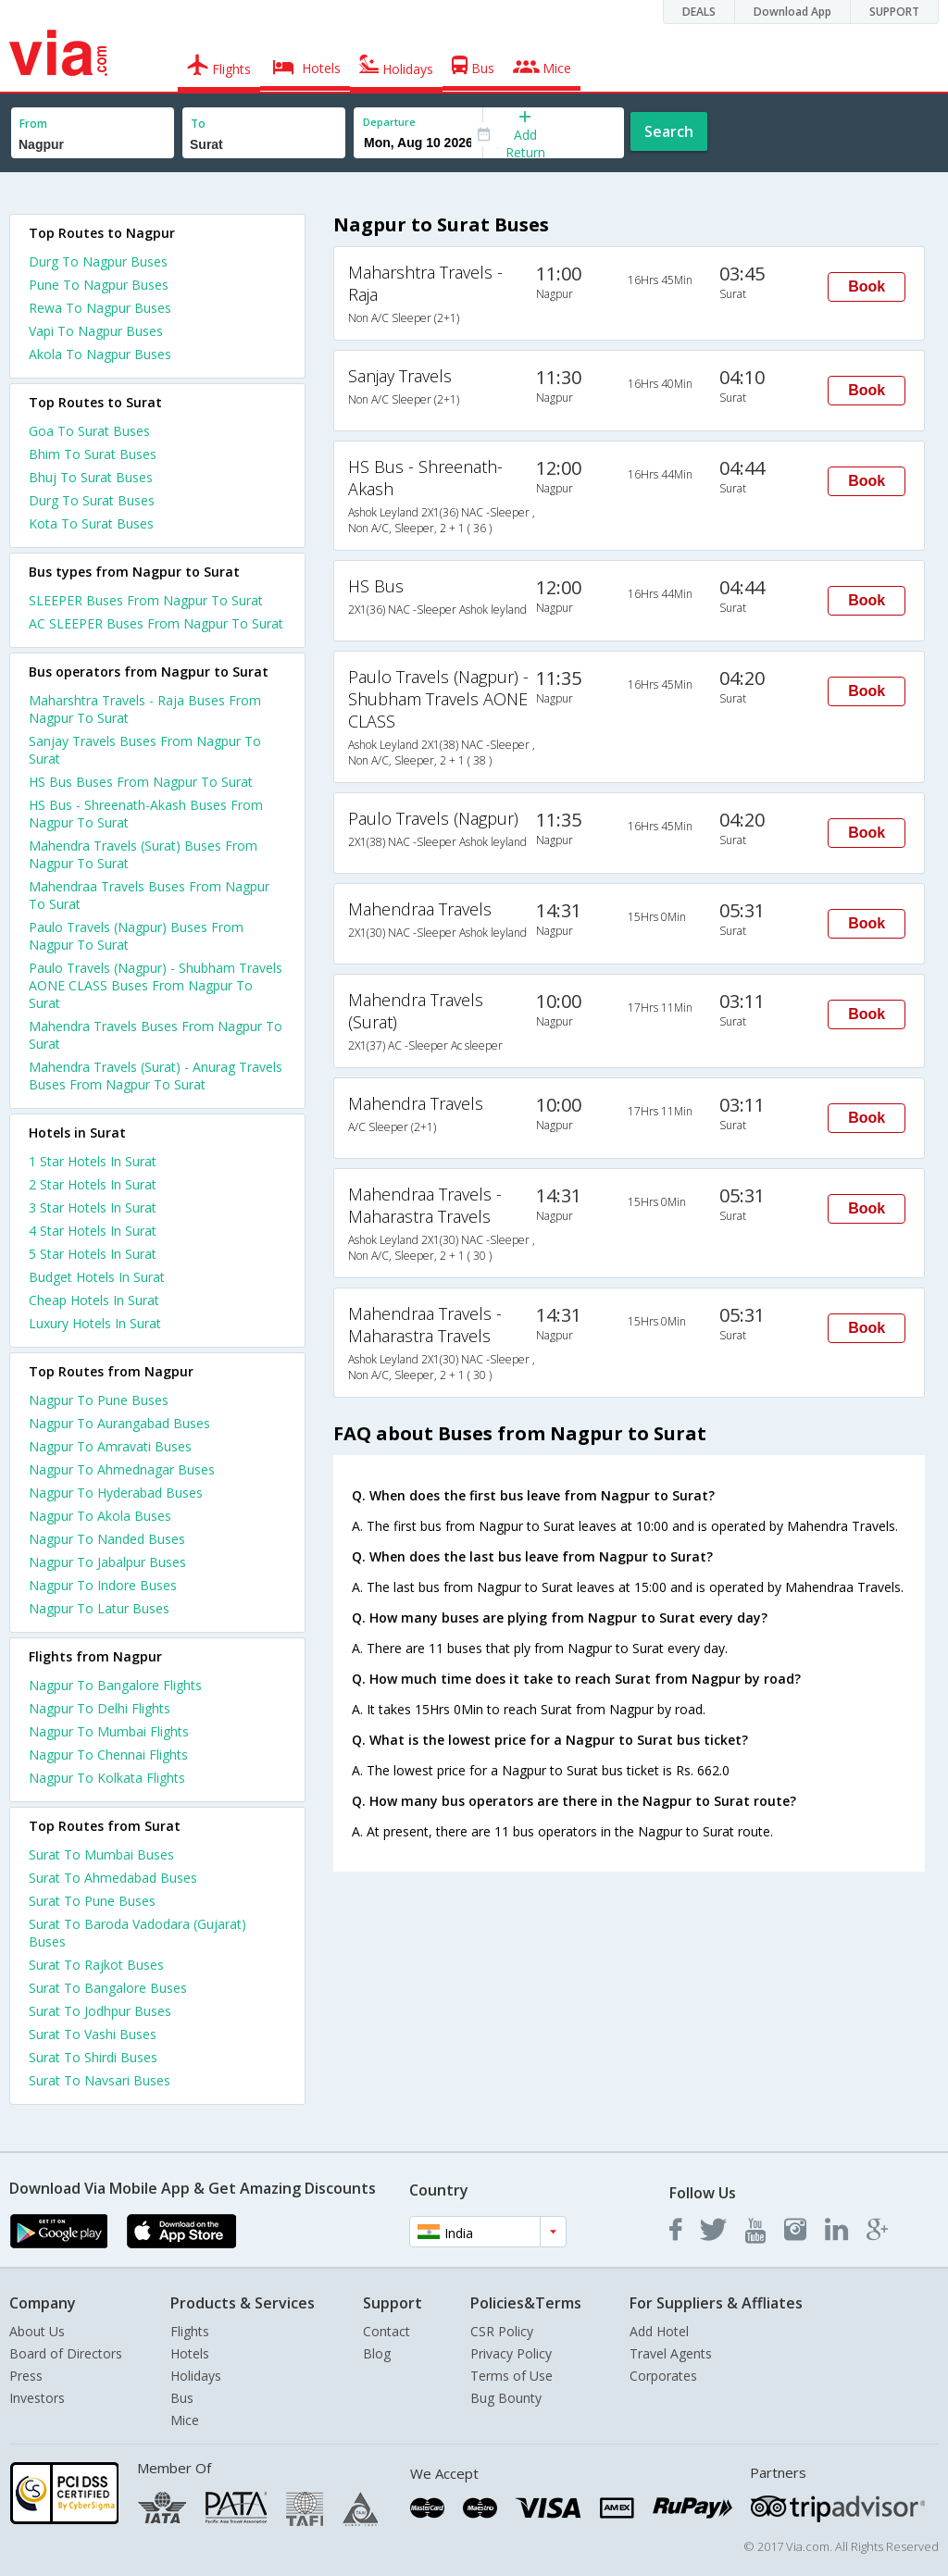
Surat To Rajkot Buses (96, 1964)
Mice (184, 2420)
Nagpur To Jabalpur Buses (107, 1562)
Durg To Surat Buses (92, 500)
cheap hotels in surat (94, 1300)
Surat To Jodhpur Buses (100, 2011)
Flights (189, 2331)
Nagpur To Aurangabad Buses (119, 1423)
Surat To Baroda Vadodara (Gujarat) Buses (137, 1932)
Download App (792, 11)
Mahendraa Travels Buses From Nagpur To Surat (149, 895)
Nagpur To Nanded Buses (107, 1539)
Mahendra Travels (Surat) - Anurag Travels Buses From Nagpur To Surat (155, 1075)
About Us (37, 2331)
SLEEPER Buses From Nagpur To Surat (146, 600)
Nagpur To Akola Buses (100, 1515)
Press (26, 2375)
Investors (37, 2398)
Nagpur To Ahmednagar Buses (122, 1469)
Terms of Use (511, 2375)
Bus (181, 2398)
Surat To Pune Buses (92, 1901)
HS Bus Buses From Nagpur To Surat (141, 781)
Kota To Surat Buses (91, 523)
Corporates (663, 2375)
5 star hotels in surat (92, 1254)
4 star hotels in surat (92, 1230)
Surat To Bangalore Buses (108, 1988)
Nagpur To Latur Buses (99, 1608)
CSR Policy (501, 2331)
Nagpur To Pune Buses (98, 1400)
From (33, 123)
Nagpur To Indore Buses (103, 1585)
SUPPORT (894, 11)
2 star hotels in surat (92, 1184)
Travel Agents (671, 2353)
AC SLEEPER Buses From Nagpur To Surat (156, 623)
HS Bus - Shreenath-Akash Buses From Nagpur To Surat (146, 813)
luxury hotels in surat (95, 1323)
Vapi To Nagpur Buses (96, 331)
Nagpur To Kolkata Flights (107, 1777)
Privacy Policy (511, 2353)
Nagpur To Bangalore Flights (115, 1685)
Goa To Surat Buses (89, 431)
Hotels (189, 2353)
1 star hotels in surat (92, 1161)
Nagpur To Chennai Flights (108, 1754)
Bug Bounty (506, 2398)
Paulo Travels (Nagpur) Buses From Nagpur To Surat (136, 935)
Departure (389, 122)
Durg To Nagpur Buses (98, 261)
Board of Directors (65, 2353)
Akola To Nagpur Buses (100, 354)
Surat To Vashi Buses (92, 2034)
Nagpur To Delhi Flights (99, 1708)
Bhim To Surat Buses (92, 454)
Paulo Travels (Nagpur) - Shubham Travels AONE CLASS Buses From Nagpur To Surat (155, 985)
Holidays (195, 2375)
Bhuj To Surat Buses (91, 477)
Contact (386, 2331)
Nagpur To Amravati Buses (110, 1446)
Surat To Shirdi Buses (93, 2057)
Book (866, 286)
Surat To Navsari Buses (99, 2080)
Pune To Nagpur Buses (98, 284)
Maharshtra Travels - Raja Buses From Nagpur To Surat (145, 709)
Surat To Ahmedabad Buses (113, 1877)
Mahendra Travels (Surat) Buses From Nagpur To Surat (143, 854)
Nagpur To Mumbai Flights (109, 1731)
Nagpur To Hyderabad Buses (116, 1492)
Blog (377, 2353)
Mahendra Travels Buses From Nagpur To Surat (155, 1034)
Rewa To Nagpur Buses (100, 308)
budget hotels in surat (97, 1277)
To (198, 123)
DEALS (699, 11)
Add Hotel (659, 2331)
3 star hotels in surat (92, 1207)
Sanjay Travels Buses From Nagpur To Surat (145, 749)
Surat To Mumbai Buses (101, 1854)
